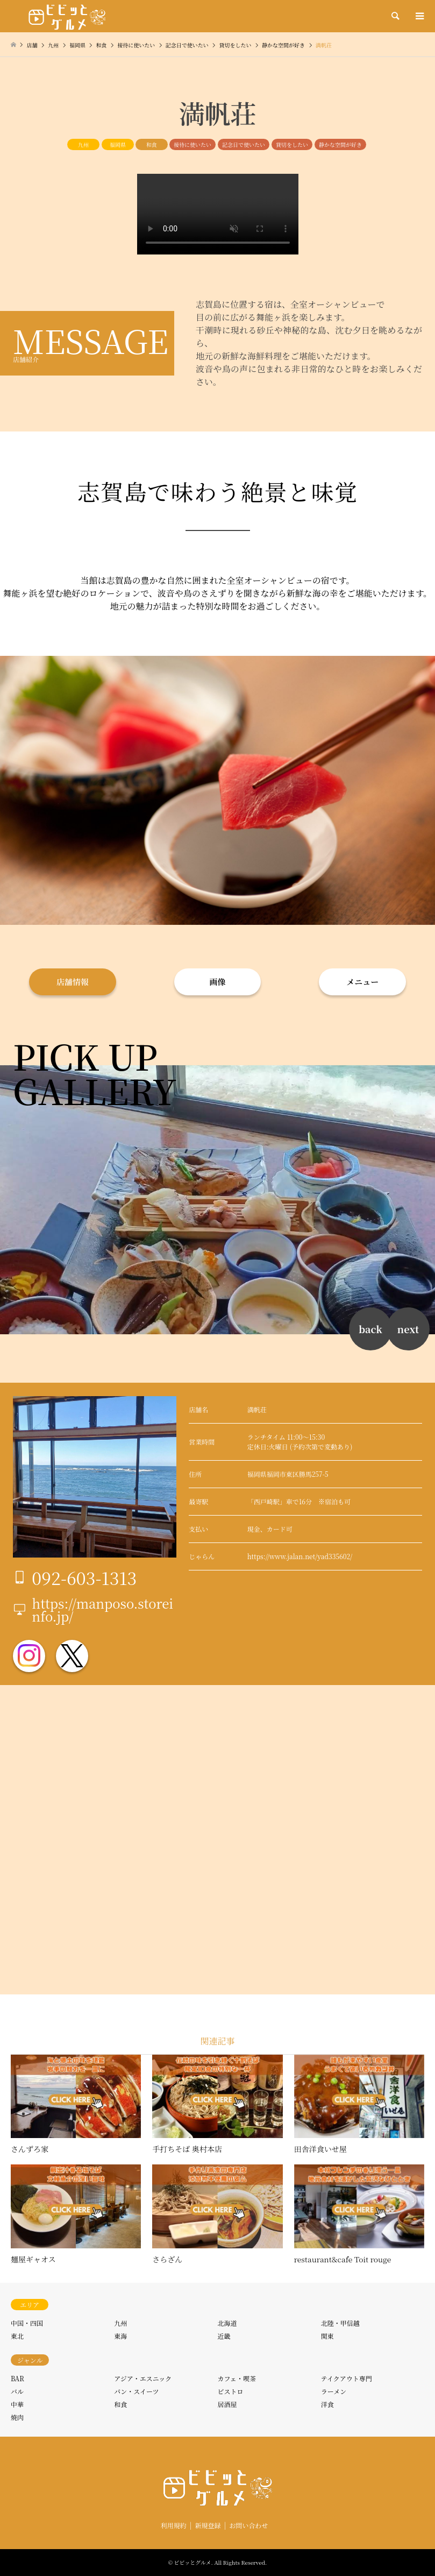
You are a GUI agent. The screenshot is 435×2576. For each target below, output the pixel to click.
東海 (120, 2335)
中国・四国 (27, 2322)
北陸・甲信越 (340, 2322)
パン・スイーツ (136, 2391)
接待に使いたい (192, 144)
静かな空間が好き (340, 144)
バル (17, 2391)
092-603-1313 (84, 1577)
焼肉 (17, 2417)
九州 (83, 144)
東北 (17, 2335)
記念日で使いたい (243, 144)
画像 (217, 981)
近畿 (224, 2335)
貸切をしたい (292, 144)
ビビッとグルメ (192, 2562)
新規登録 (207, 2525)
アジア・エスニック (143, 2378)
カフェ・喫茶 (237, 2378)
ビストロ (231, 2391)
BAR (17, 2378)
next (408, 1329)
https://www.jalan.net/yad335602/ (300, 1556)
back (370, 1329)
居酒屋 (227, 2404)
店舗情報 (72, 981)
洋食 (327, 2404)
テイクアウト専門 (346, 2378)
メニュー (362, 981)
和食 (151, 144)
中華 (17, 2404)
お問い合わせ (248, 2525)
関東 (327, 2335)
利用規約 (174, 2525)
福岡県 (118, 144)
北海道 (227, 2322)
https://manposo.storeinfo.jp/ (102, 1609)
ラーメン (333, 2391)
